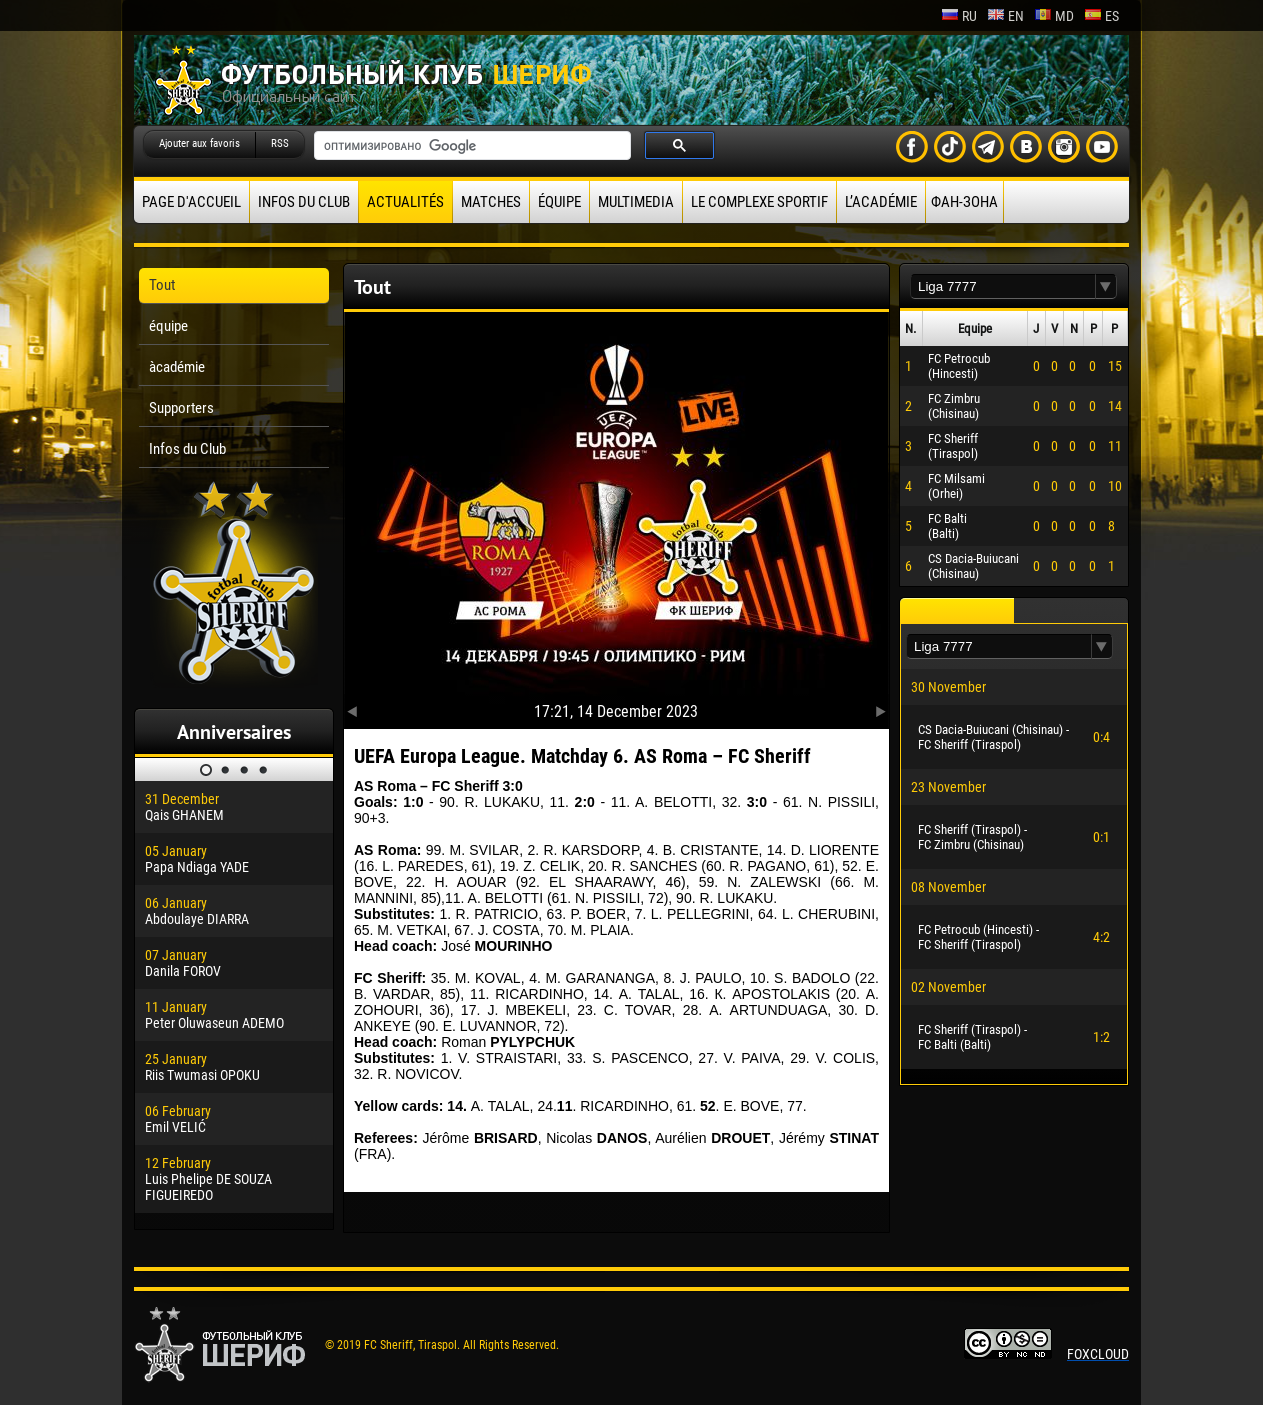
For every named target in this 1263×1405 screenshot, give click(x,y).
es (1101, 16)
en (1005, 16)
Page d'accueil (191, 202)
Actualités (405, 202)
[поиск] (470, 146)
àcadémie (177, 367)
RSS (280, 143)
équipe (559, 202)
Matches (491, 202)
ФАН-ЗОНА (964, 202)
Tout (162, 285)
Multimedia (636, 202)
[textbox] (1003, 286)
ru (959, 16)
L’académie (881, 202)
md (1054, 16)
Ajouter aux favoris (199, 143)
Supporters (181, 408)
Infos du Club (304, 202)
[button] (1106, 286)
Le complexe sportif (759, 202)
